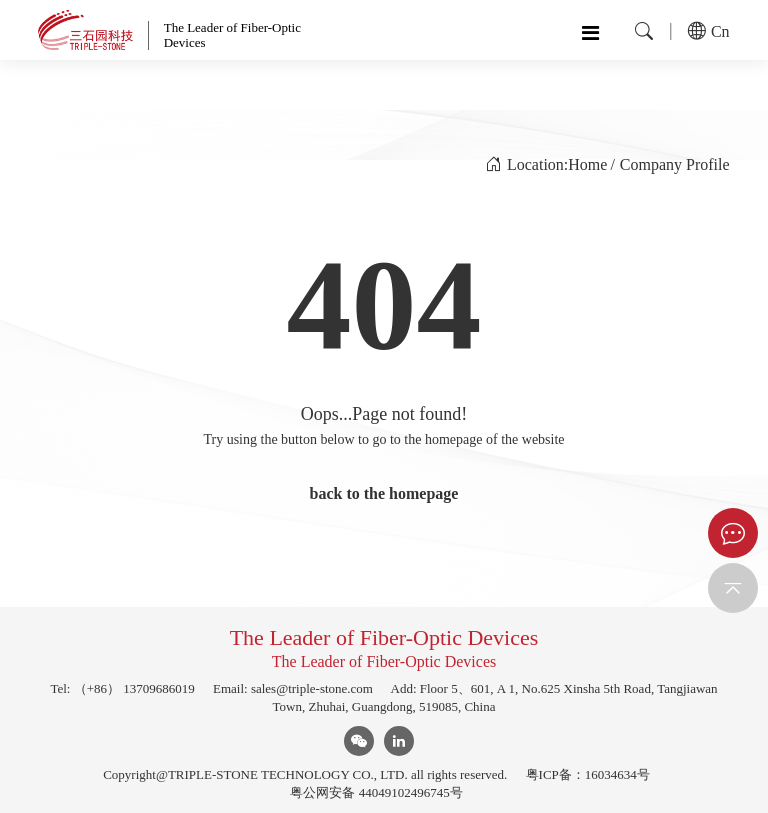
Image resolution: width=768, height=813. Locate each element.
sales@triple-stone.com (312, 688)
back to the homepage (384, 493)
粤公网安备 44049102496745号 (376, 792)
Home (587, 164)
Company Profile (675, 164)
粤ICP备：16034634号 (588, 774)
